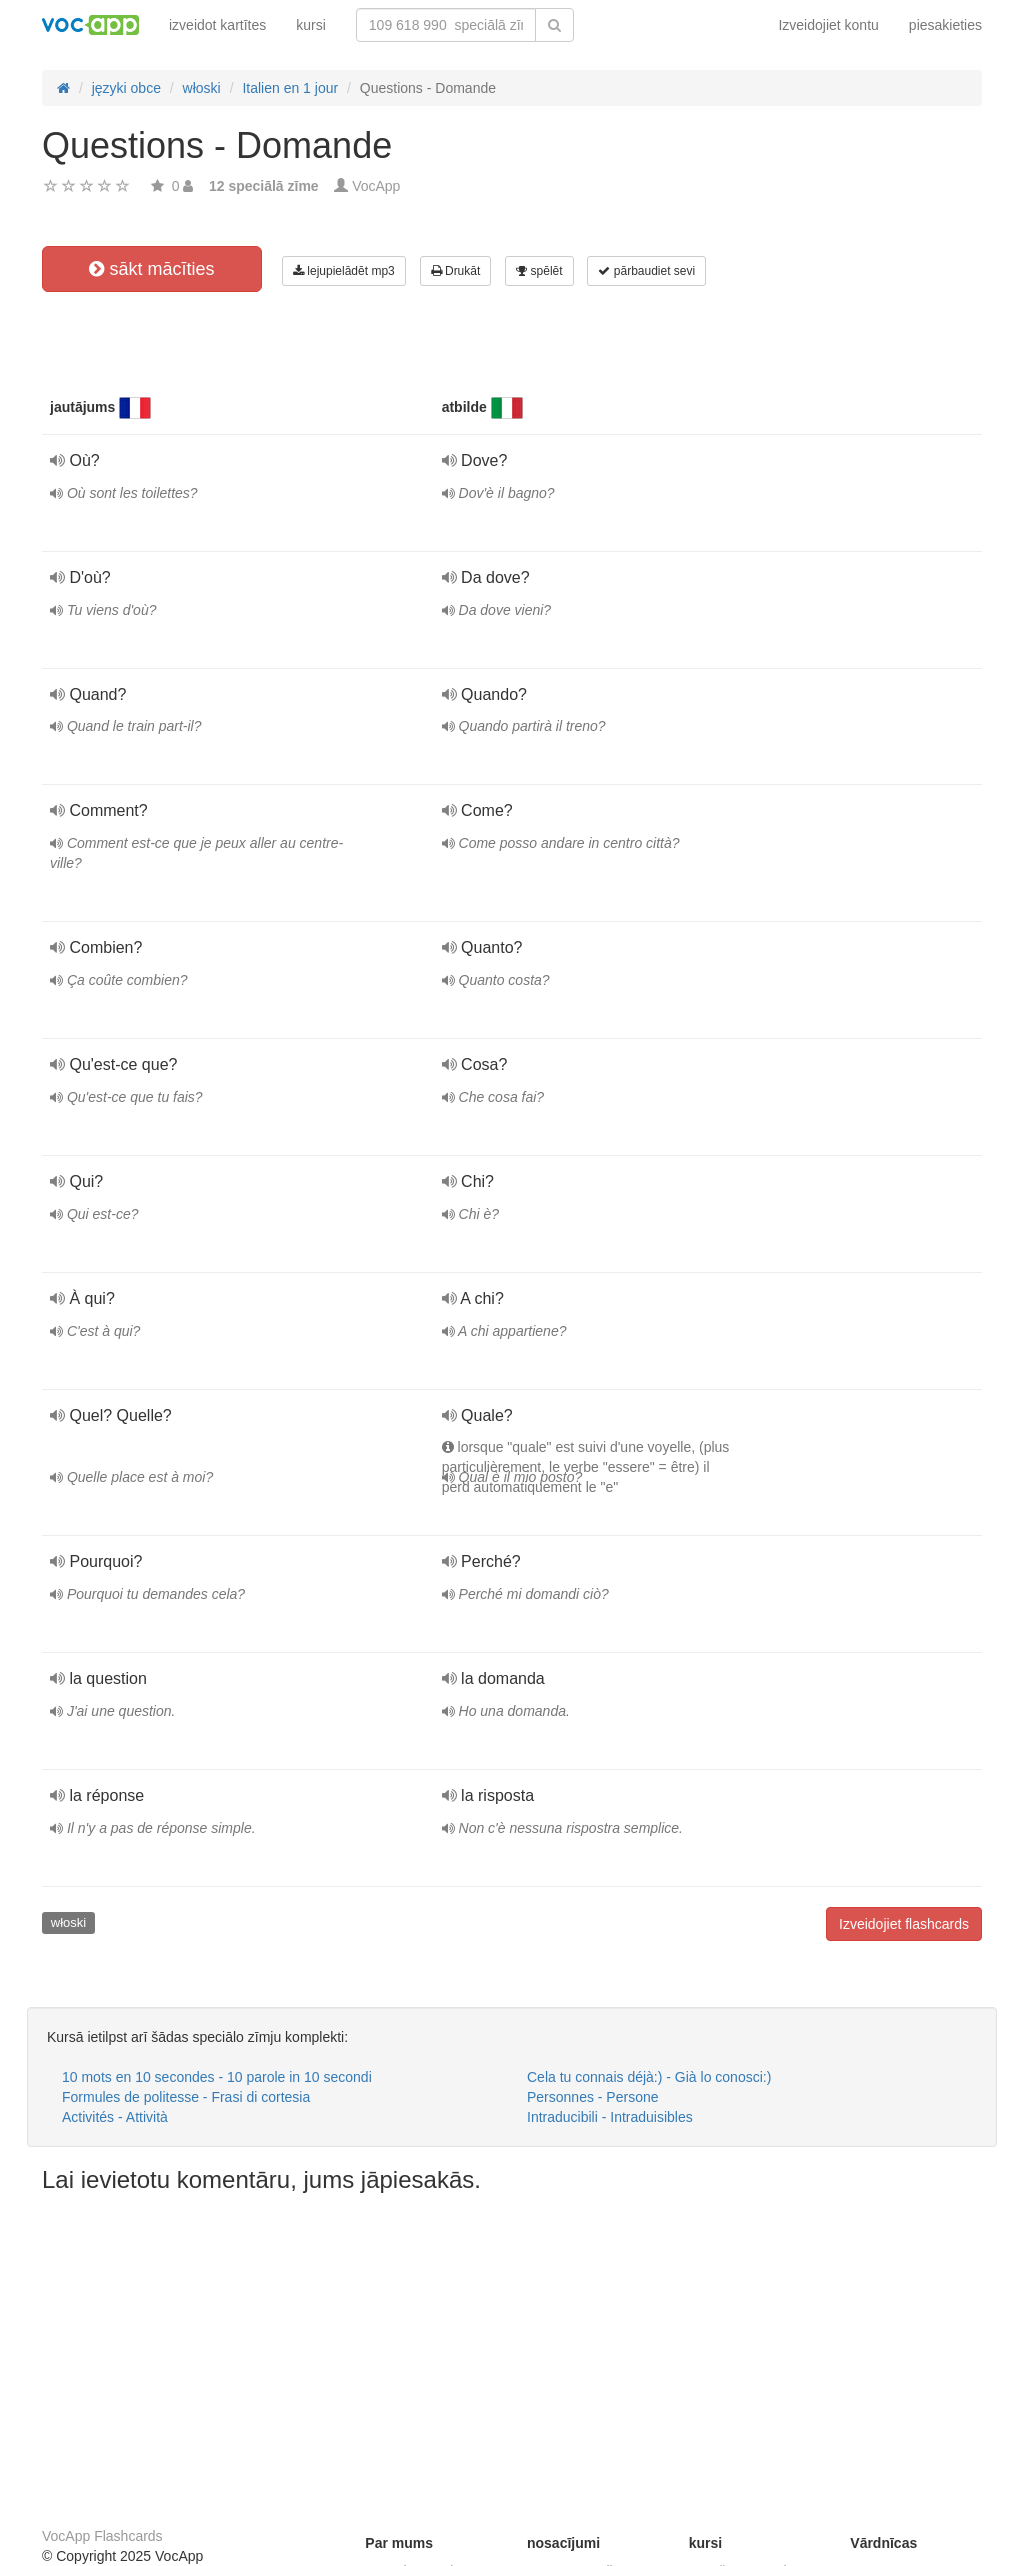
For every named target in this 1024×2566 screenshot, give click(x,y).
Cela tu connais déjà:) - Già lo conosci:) (649, 2077)
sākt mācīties (151, 269)
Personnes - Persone (593, 2097)
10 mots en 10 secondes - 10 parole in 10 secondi (217, 2077)
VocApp (376, 186)
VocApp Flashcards (102, 2536)
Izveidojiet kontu (828, 25)
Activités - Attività (115, 2117)
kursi (311, 25)
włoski (68, 1922)
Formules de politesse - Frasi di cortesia (186, 2097)
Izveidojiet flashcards (904, 1924)
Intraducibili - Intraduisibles (610, 2117)
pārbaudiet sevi (646, 271)
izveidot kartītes (217, 25)
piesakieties (945, 25)
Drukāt (456, 271)
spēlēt (539, 271)
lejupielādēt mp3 (344, 271)
